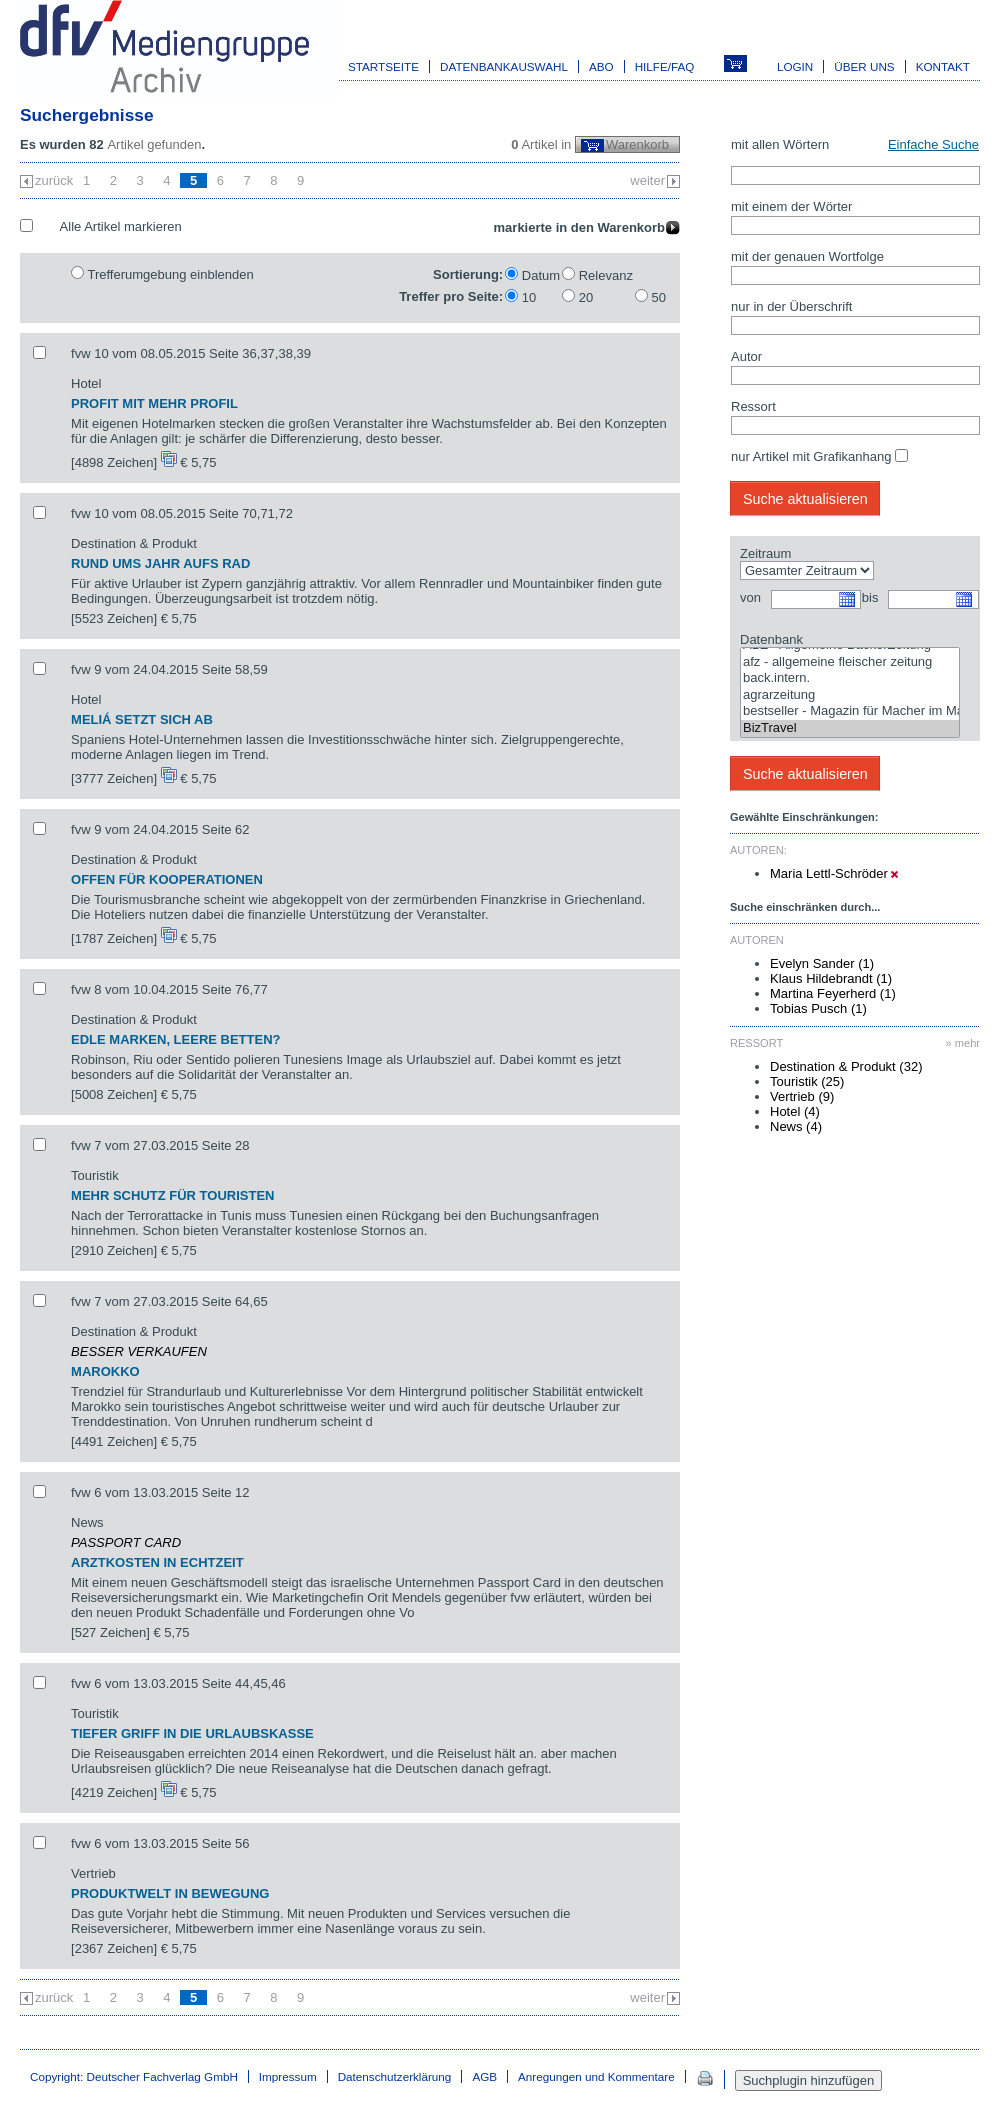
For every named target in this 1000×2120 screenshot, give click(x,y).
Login (795, 66)
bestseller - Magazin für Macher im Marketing (850, 711)
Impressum (288, 2076)
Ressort (753, 406)
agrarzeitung (850, 695)
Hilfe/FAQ (665, 66)
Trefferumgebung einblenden (170, 274)
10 (529, 297)
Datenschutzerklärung (395, 2076)
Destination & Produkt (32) (846, 1066)
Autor (746, 356)
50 (659, 297)
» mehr (963, 1043)
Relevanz (606, 275)
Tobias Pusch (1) (818, 1008)
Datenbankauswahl (504, 66)
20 (586, 297)
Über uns (864, 66)
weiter (647, 180)
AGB (484, 2076)
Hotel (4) (795, 1111)
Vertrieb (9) (802, 1096)
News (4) (796, 1126)
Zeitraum (765, 553)
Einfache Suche (933, 144)
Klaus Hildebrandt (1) (831, 978)
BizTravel (850, 728)
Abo (601, 66)
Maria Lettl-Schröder (834, 873)
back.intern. (850, 678)
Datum (541, 275)
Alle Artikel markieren (121, 226)
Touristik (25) (807, 1081)
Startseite (383, 66)
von (750, 597)
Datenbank (771, 639)
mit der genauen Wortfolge (807, 256)
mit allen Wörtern (780, 144)
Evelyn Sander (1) (822, 963)
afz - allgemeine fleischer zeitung (850, 662)
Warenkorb (637, 144)
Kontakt (943, 66)
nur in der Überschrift (791, 306)
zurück (54, 180)
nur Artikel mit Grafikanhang (811, 456)
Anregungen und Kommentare (596, 2076)
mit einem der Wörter (791, 206)
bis (870, 597)
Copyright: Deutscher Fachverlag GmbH (134, 2076)
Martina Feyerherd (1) (833, 993)
